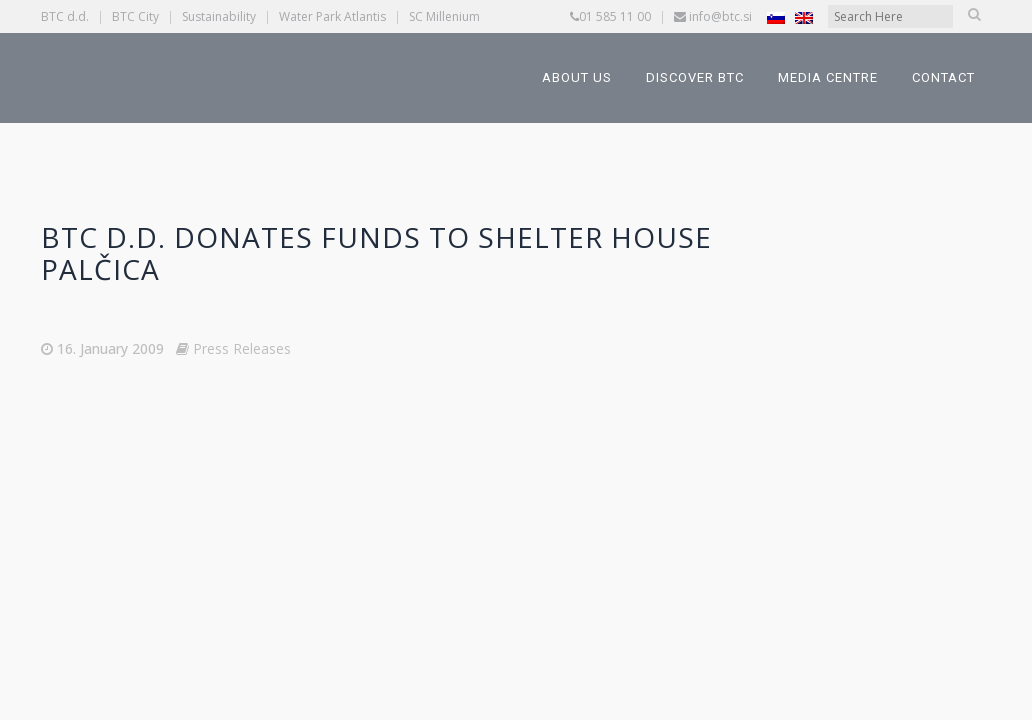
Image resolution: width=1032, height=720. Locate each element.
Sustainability (219, 16)
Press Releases (242, 348)
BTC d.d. (65, 16)
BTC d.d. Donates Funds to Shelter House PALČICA (376, 253)
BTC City (135, 16)
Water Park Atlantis (332, 16)
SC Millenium (444, 16)
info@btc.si (720, 16)
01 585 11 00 (615, 16)
